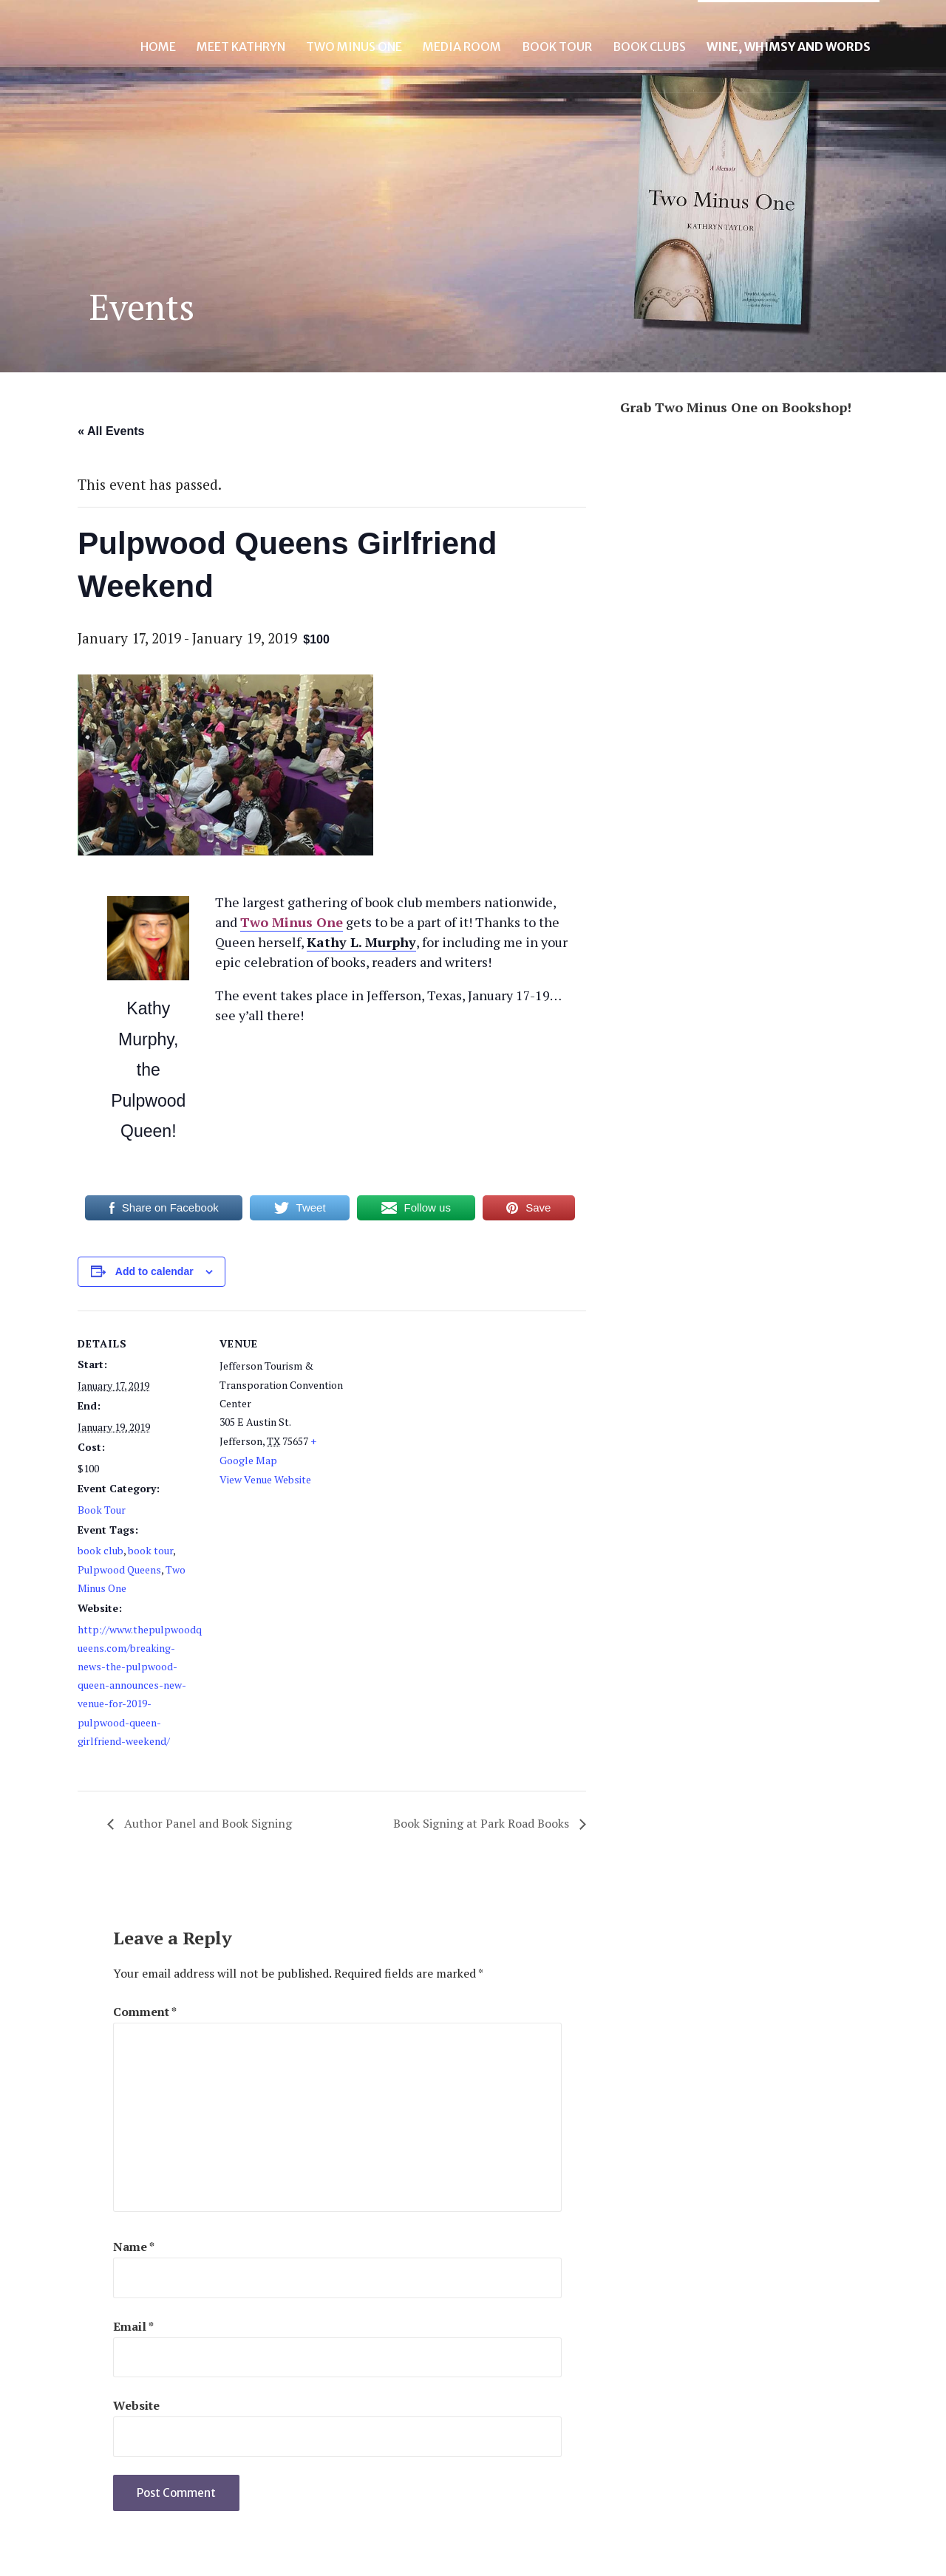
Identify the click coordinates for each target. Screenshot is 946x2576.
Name (133, 2246)
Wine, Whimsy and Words (789, 46)
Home (158, 46)
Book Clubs (649, 46)
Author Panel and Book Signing (206, 1823)
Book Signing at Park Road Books (482, 1823)
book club (100, 1550)
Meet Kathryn (241, 46)
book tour (150, 1550)
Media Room (462, 46)
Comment (145, 2011)
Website (136, 2405)
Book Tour (557, 46)
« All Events (111, 431)
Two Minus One (354, 46)
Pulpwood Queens (119, 1569)
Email (133, 2326)
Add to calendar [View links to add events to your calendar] (154, 1271)
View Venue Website (265, 1479)
